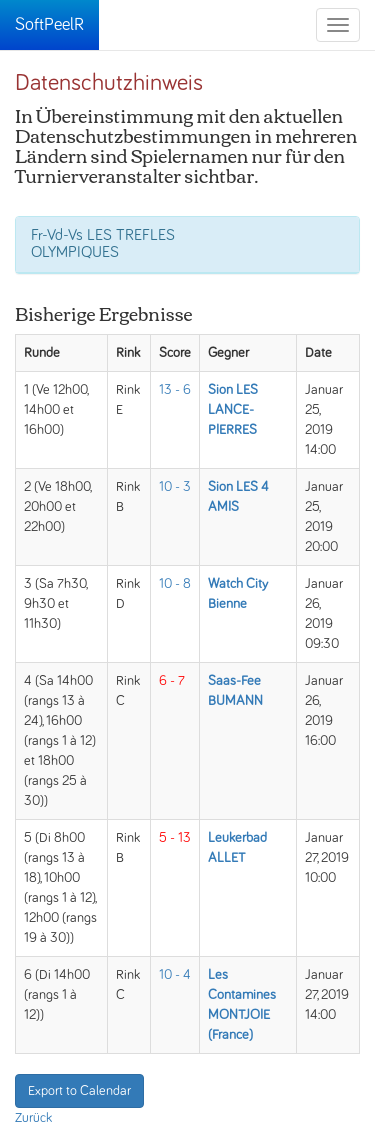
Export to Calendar (79, 1091)
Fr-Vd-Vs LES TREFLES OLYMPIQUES (103, 244)
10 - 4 (175, 975)
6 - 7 (172, 681)
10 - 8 (175, 584)
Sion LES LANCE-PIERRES (233, 410)
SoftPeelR (49, 25)
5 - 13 (175, 838)
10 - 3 (175, 487)
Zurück (33, 1118)
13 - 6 (175, 390)
